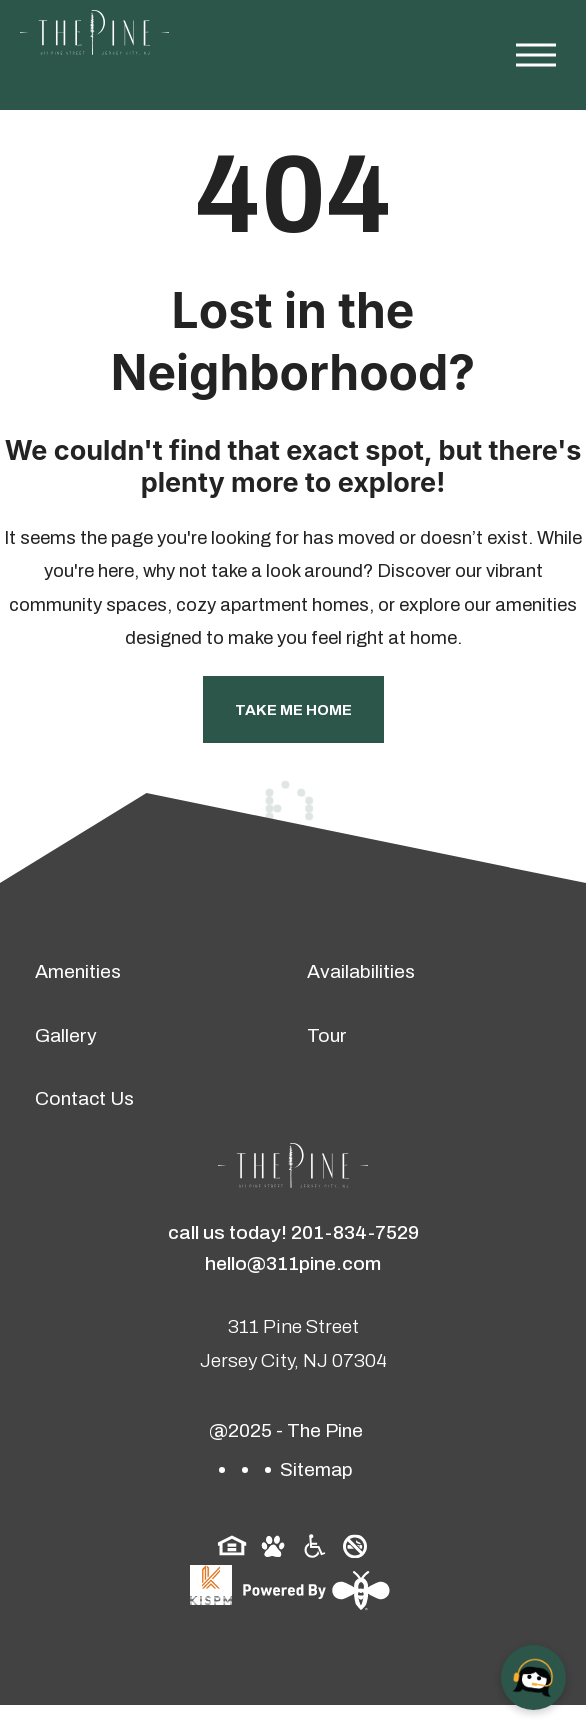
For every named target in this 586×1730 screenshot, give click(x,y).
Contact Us (84, 1098)
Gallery (66, 1035)
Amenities (78, 971)
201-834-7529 (355, 1232)
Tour (327, 1035)
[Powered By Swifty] (314, 1590)
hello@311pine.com (293, 1263)
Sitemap (316, 1469)
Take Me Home (293, 710)
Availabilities (361, 971)
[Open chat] (533, 1677)
